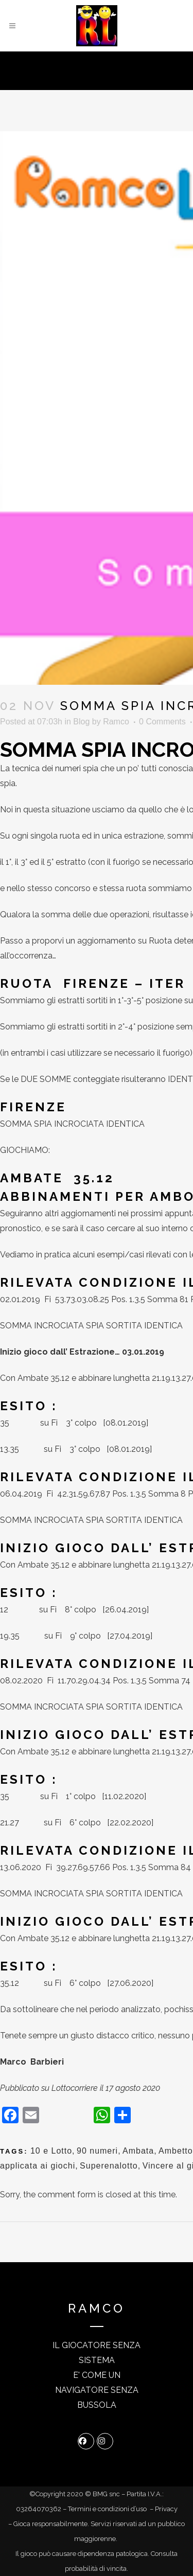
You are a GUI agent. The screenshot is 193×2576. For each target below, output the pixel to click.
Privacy (166, 2509)
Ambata (138, 2150)
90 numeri (97, 2150)
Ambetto (176, 2150)
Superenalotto (109, 2165)
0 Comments (162, 721)
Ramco (116, 721)
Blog (81, 721)
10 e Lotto (51, 2150)
